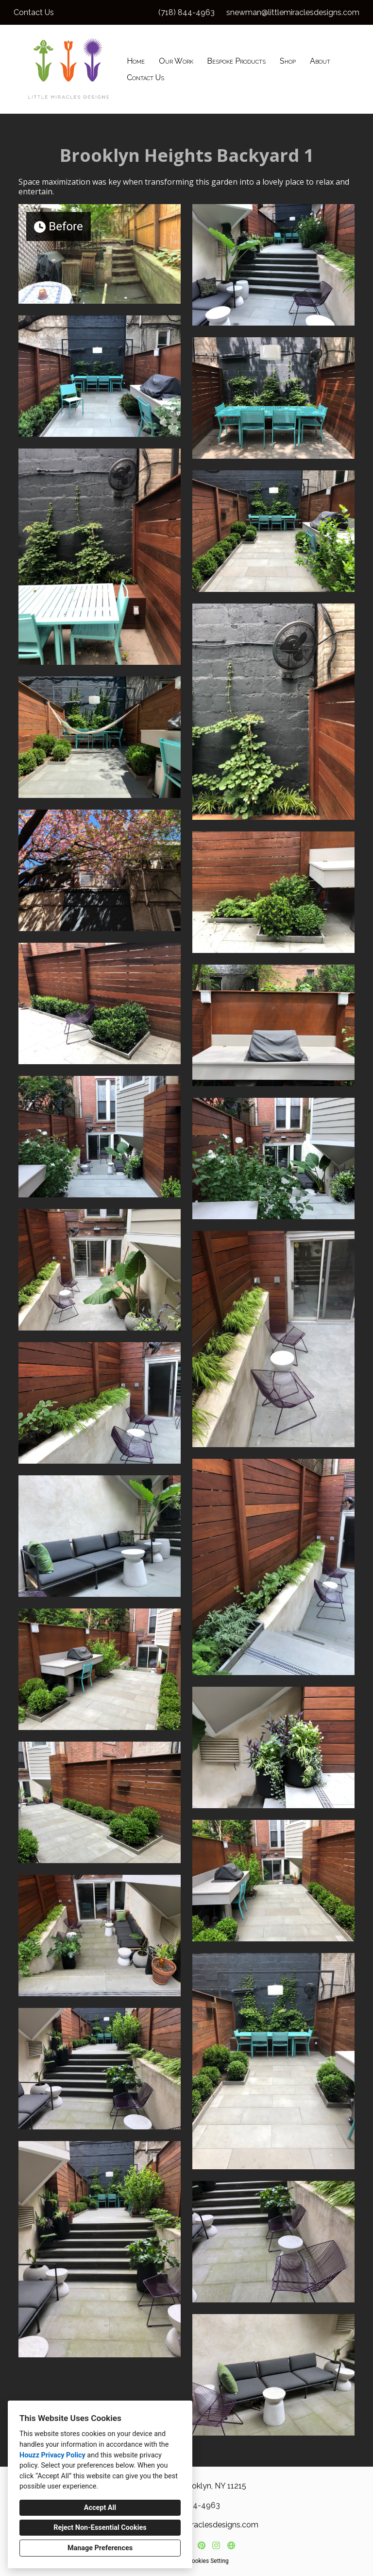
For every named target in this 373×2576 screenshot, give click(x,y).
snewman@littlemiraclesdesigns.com (292, 12)
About (320, 61)
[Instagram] (216, 2545)
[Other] (231, 2545)
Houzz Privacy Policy (52, 2455)
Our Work (176, 61)
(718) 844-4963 (186, 12)
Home (136, 61)
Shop (288, 61)
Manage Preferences (100, 2548)
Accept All (100, 2508)
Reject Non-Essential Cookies (99, 2528)
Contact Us (145, 77)
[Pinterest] (201, 2545)
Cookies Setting (208, 2561)
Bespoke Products (236, 61)
